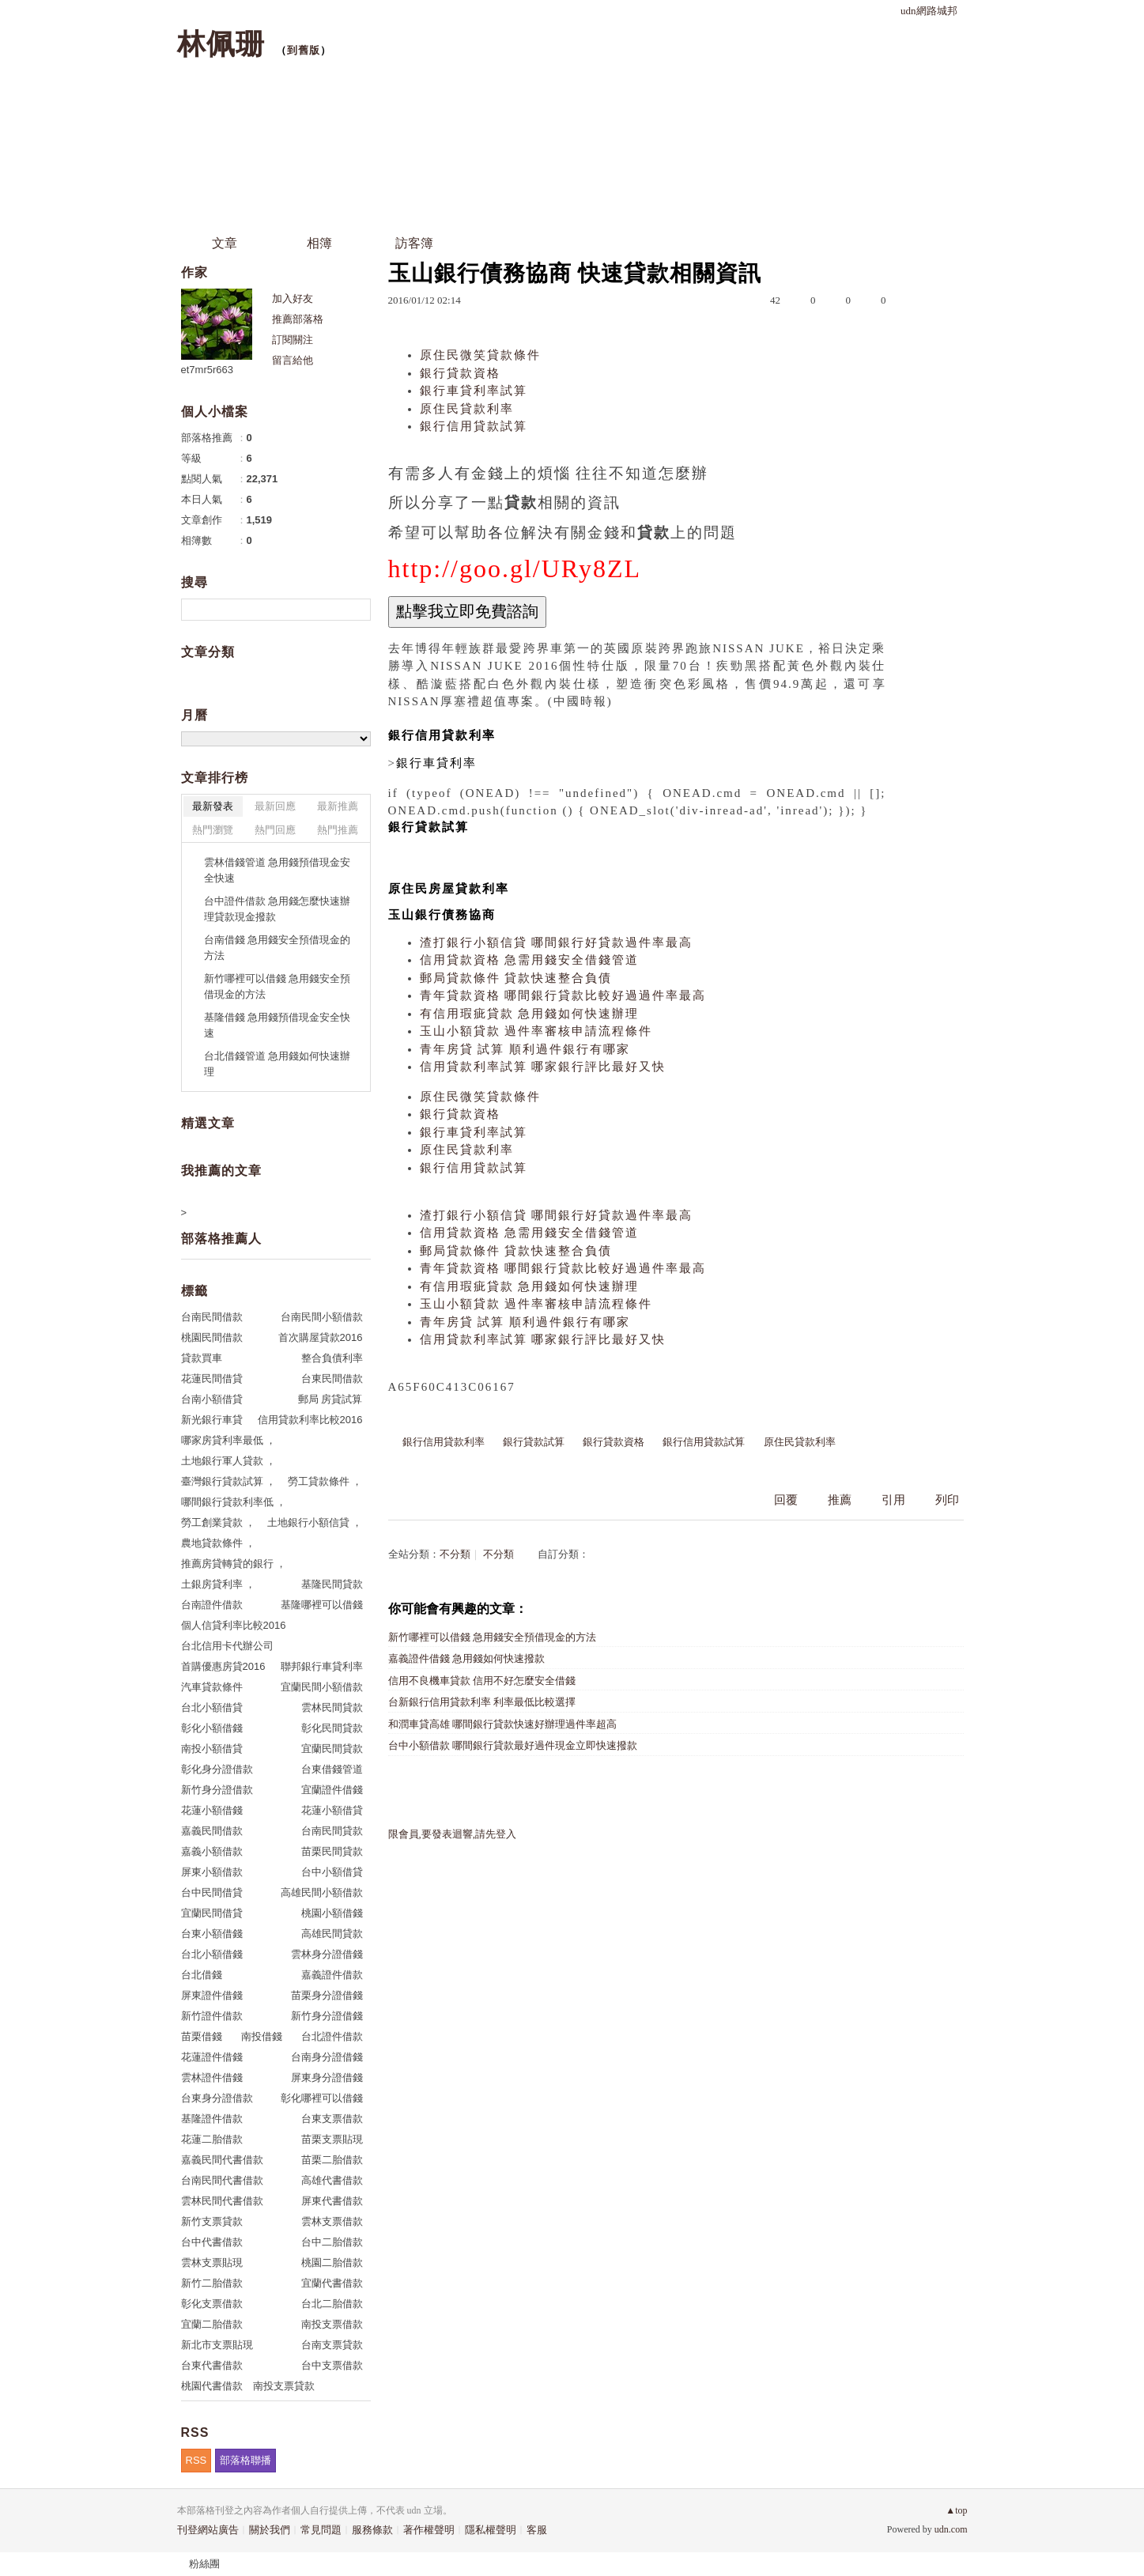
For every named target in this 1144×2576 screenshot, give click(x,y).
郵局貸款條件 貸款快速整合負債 (516, 978)
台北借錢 (201, 1975)
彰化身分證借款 (217, 1769)
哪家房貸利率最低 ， (229, 1440)
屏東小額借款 (212, 1872)
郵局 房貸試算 (330, 1399)
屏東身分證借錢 (327, 2077)
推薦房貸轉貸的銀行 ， (234, 1563)
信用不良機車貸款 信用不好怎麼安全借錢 (482, 1680)
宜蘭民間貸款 (332, 1748)
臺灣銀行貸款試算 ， (229, 1481)
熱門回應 (275, 830)
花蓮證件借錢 (212, 2057)
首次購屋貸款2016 (320, 1337)
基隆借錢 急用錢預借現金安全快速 (277, 1025)
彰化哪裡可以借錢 (322, 2098)
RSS (196, 2460)
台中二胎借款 (332, 2242)
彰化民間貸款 (332, 1728)
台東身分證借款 (217, 2098)
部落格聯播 (245, 2460)
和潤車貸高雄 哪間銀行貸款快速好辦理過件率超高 (502, 1724)
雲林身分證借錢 (327, 1954)
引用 (893, 1500)
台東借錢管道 (332, 1769)
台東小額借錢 (212, 1934)
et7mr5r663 (207, 370)
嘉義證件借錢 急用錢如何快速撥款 (466, 1658)
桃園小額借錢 (332, 1913)
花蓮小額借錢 (212, 1810)
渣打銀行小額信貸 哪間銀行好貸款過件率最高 (556, 942)
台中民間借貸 (212, 1892)
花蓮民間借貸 (212, 1378)
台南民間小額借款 (322, 1317)
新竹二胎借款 (212, 2283)
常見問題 (321, 2530)
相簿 (319, 243)
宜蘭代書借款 (332, 2283)
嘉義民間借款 (212, 1831)
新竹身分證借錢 (327, 2016)
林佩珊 (221, 44)
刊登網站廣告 (208, 2530)
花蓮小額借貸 (332, 1810)
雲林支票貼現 (212, 2262)
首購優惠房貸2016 (223, 1666)
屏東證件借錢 (212, 1995)
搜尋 (357, 610)
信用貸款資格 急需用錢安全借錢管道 (530, 960)
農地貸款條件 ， (218, 1543)
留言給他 (292, 360)
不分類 (455, 1554)
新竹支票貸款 (212, 2221)
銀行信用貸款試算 (473, 426)
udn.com (951, 2529)
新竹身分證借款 (217, 1790)
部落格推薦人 (221, 1238)
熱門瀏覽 (212, 830)
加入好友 (292, 298)
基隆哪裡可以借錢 (322, 1605)
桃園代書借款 (212, 2386)
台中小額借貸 (332, 1872)
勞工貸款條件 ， (325, 1481)
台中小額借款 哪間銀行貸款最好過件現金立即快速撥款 (512, 1745)
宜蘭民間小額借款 (322, 1687)
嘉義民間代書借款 (222, 2160)
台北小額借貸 (212, 1707)
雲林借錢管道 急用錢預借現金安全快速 (277, 870)
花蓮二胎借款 (212, 2139)
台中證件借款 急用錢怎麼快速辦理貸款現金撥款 (277, 909)
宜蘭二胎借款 (212, 2324)
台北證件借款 (332, 2036)
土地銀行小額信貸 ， (315, 1522)
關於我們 (269, 2530)
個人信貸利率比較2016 (233, 1625)
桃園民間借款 (212, 1337)
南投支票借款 (332, 2324)
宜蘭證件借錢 (332, 1790)
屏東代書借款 (332, 2201)
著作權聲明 (429, 2530)
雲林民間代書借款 (222, 2201)
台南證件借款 (212, 1605)
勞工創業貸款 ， (218, 1522)
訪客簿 (414, 243)
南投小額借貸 (212, 1748)
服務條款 (372, 2530)
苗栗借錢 (201, 2036)
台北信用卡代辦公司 (227, 1646)
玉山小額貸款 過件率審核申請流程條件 (536, 1031)
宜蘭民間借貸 (212, 1913)
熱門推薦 (337, 830)
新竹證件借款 (212, 2016)
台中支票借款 (332, 2365)
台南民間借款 (212, 1317)
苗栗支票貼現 (332, 2139)
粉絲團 (204, 2564)
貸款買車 (201, 1358)
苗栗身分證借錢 (327, 1995)
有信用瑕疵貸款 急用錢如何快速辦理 (530, 1013)
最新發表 (212, 806)
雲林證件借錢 (212, 2077)
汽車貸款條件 (212, 1687)
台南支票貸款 (332, 2345)
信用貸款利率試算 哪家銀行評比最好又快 (543, 1066)
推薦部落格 (297, 319)
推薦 (839, 1500)
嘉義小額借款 (212, 1851)
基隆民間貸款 (332, 1584)
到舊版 (303, 50)
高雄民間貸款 (332, 1934)
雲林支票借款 (332, 2221)
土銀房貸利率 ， (218, 1584)
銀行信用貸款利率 (443, 1442)
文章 (224, 243)
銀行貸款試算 (533, 1442)
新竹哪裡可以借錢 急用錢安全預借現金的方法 (492, 1637)
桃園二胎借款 (332, 2262)
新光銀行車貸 (212, 1420)
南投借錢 (261, 2036)
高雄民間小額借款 (322, 1892)
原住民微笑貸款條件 (480, 355)
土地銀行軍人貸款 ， (229, 1461)
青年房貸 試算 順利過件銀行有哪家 (525, 1049)
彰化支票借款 (212, 2304)
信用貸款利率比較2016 (310, 1420)
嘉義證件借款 (332, 1975)
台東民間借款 (332, 1378)
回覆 (786, 1500)
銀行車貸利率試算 (473, 390)
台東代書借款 (212, 2365)
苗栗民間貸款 (332, 1851)
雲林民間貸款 (332, 1707)
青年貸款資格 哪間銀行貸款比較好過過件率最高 (563, 995)
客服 (537, 2530)
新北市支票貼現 (217, 2345)
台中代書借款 (212, 2242)
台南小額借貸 (212, 1399)
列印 (947, 1500)
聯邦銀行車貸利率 (322, 1666)
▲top (956, 2510)
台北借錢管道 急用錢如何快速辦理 (277, 1064)
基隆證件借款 (212, 2119)
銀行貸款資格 (460, 373)
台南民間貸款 (332, 1831)
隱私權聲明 (490, 2530)
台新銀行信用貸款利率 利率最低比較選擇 (482, 1702)
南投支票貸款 (284, 2386)
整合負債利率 (332, 1358)
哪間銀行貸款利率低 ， (234, 1502)
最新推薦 (337, 806)
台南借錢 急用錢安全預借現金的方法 (277, 947)
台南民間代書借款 (222, 2180)
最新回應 (275, 806)
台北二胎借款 (332, 2304)
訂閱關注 (292, 340)
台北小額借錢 (212, 1954)
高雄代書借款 (332, 2180)
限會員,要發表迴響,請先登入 (452, 1834)
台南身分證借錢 (327, 2057)
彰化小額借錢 (212, 1728)
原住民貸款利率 (467, 408)
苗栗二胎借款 (332, 2160)
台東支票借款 (332, 2119)
